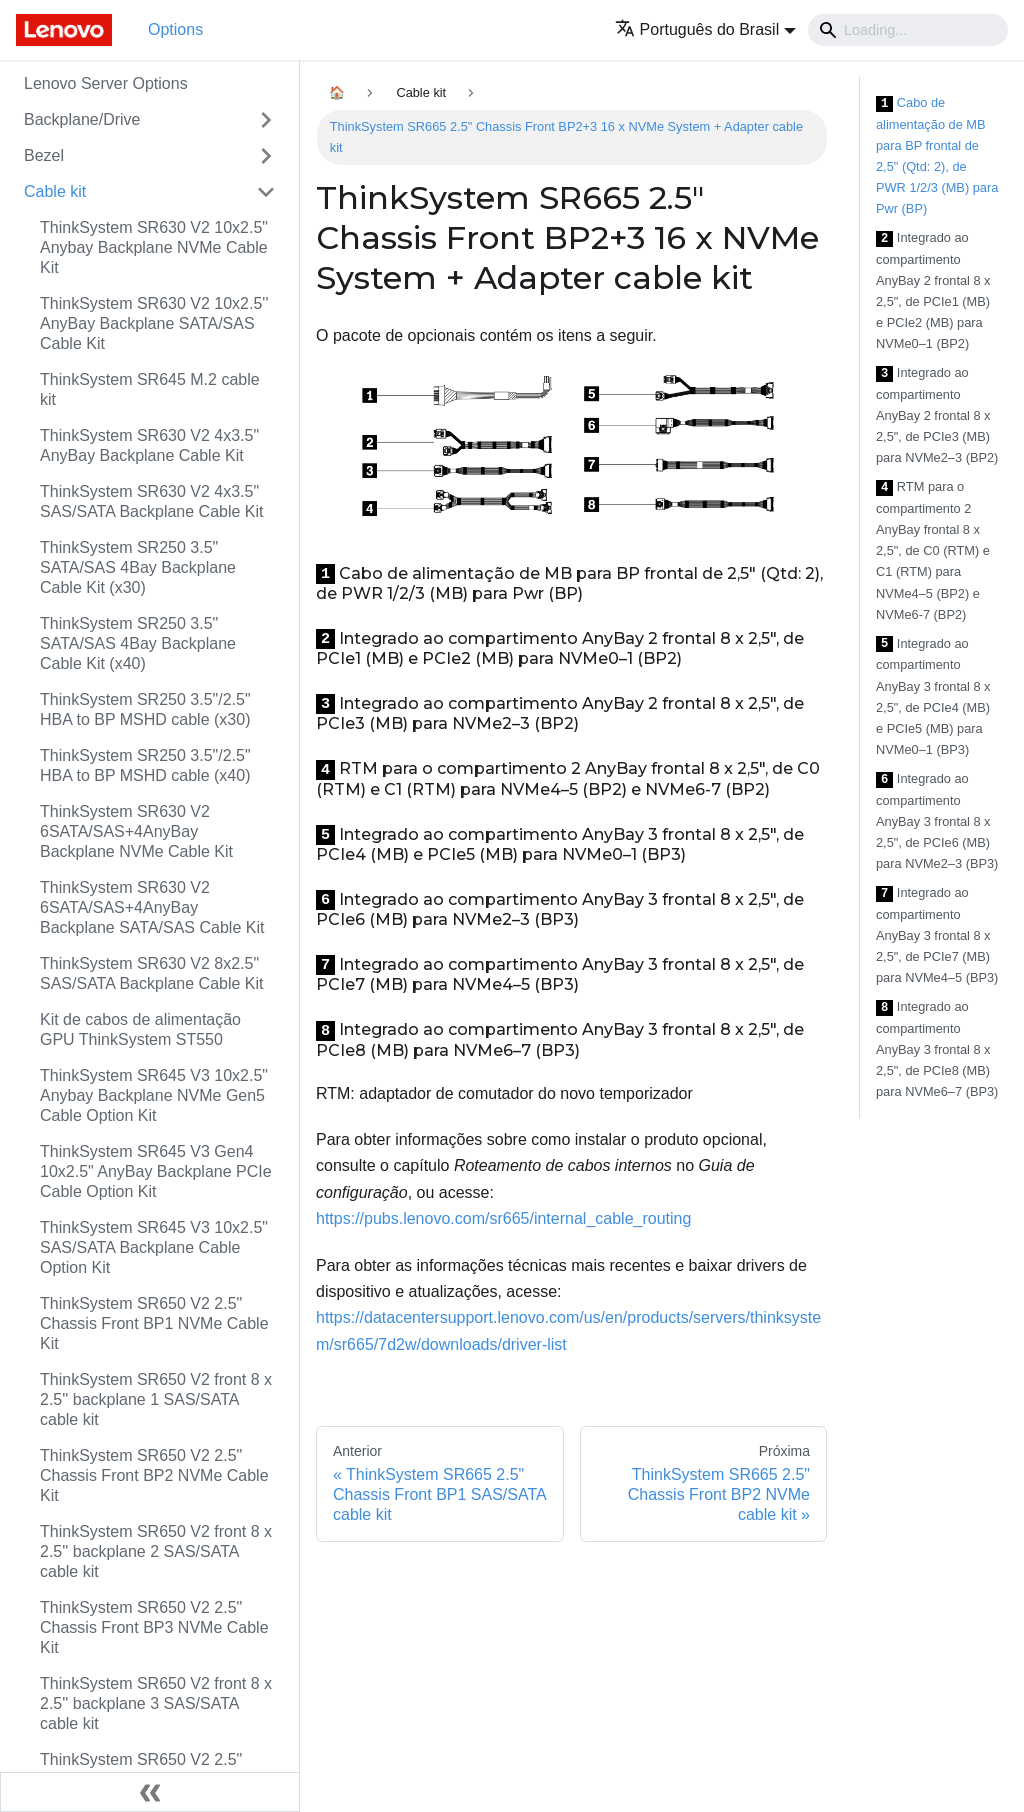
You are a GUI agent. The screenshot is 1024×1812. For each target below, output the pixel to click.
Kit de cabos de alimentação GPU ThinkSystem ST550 (140, 1029)
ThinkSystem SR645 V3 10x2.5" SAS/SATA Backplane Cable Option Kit (154, 1247)
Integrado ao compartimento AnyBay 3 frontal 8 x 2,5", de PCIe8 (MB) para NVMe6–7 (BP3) (937, 1049)
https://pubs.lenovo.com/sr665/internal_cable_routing (503, 1218)
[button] (705, 29)
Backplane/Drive (82, 119)
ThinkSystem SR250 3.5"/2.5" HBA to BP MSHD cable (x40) (145, 765)
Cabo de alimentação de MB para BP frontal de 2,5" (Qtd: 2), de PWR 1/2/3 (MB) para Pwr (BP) (937, 155)
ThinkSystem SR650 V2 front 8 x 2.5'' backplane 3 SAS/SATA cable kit (156, 1703)
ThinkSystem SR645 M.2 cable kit (150, 389)
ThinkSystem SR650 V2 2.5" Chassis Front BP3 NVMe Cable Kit (154, 1627)
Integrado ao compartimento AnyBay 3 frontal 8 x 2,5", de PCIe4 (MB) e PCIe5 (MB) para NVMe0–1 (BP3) (933, 696)
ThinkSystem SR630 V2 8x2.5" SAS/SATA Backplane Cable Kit (152, 973)
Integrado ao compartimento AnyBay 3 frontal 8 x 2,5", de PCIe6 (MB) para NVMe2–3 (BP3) (937, 821)
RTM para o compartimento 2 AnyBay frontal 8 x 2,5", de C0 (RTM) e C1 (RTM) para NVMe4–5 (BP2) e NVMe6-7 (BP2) (933, 550)
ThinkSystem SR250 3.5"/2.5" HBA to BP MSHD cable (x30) (145, 709)
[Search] (908, 30)
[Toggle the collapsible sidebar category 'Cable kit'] (266, 192)
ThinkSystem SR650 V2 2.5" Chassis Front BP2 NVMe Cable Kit (154, 1475)
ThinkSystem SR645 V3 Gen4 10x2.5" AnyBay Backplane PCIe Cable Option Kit (156, 1171)
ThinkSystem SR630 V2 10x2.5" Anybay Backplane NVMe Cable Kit (154, 247)
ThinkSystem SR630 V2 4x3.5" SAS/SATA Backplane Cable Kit (152, 501)
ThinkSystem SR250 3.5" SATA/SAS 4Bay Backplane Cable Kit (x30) (138, 567)
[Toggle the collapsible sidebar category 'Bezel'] (266, 156)
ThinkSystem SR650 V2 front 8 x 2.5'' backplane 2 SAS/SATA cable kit (156, 1551)
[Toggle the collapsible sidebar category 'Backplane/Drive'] (266, 120)
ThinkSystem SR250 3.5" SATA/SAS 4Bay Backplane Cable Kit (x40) (138, 643)
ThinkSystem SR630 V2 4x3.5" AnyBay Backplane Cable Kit (149, 445)
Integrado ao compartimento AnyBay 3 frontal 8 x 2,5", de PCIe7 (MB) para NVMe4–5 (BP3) (937, 935)
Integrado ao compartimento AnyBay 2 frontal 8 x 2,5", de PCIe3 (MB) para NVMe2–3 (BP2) (937, 415)
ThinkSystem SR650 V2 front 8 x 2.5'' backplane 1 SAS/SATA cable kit (156, 1399)
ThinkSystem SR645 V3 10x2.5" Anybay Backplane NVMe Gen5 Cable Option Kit (154, 1095)
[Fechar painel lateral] (150, 1792)
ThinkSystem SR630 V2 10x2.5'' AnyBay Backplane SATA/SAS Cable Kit (154, 323)
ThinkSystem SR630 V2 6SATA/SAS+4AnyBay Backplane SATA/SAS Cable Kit (152, 907)
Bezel (44, 155)
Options (175, 29)
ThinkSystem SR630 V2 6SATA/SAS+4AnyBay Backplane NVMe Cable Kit (136, 831)
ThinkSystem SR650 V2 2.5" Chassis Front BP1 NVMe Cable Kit (154, 1323)
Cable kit (55, 191)
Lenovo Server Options (106, 83)
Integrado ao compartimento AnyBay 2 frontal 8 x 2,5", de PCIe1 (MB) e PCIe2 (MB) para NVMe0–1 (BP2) (933, 290)
